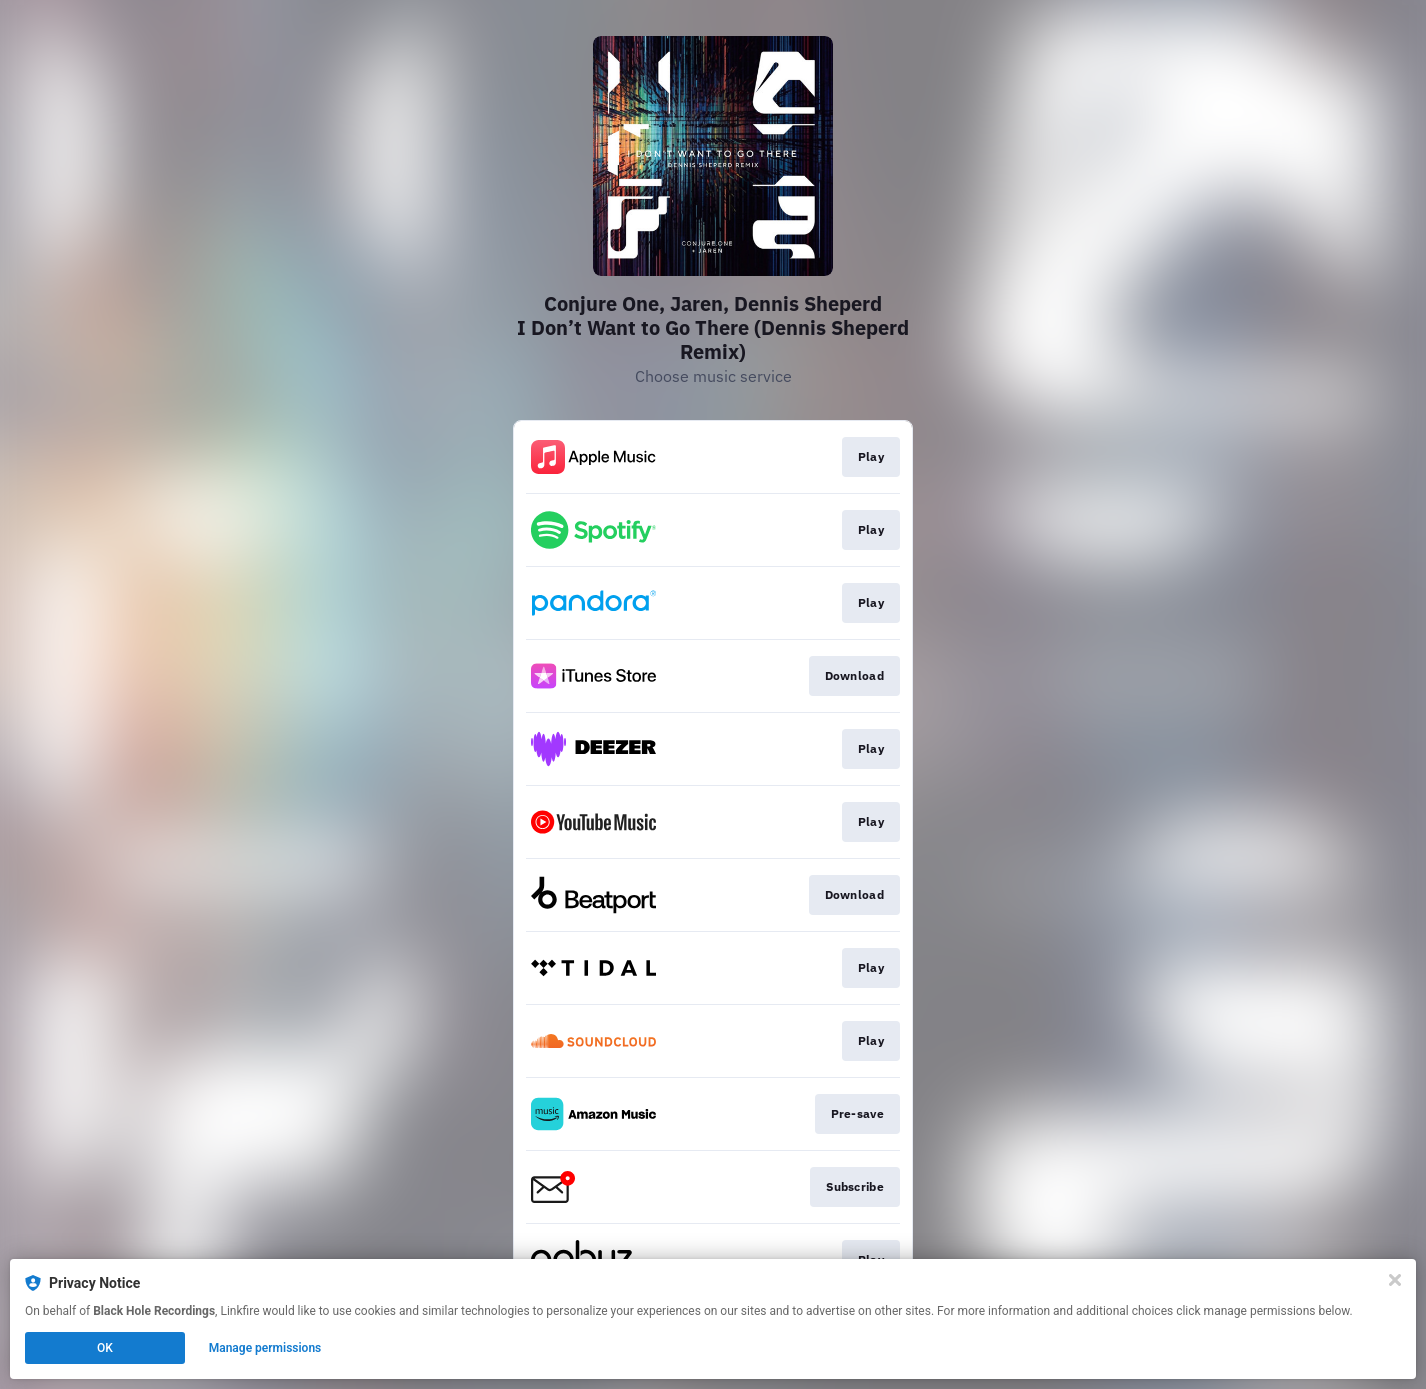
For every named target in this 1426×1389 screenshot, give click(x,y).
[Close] (1395, 1280)
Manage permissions (265, 1348)
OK (105, 1348)
